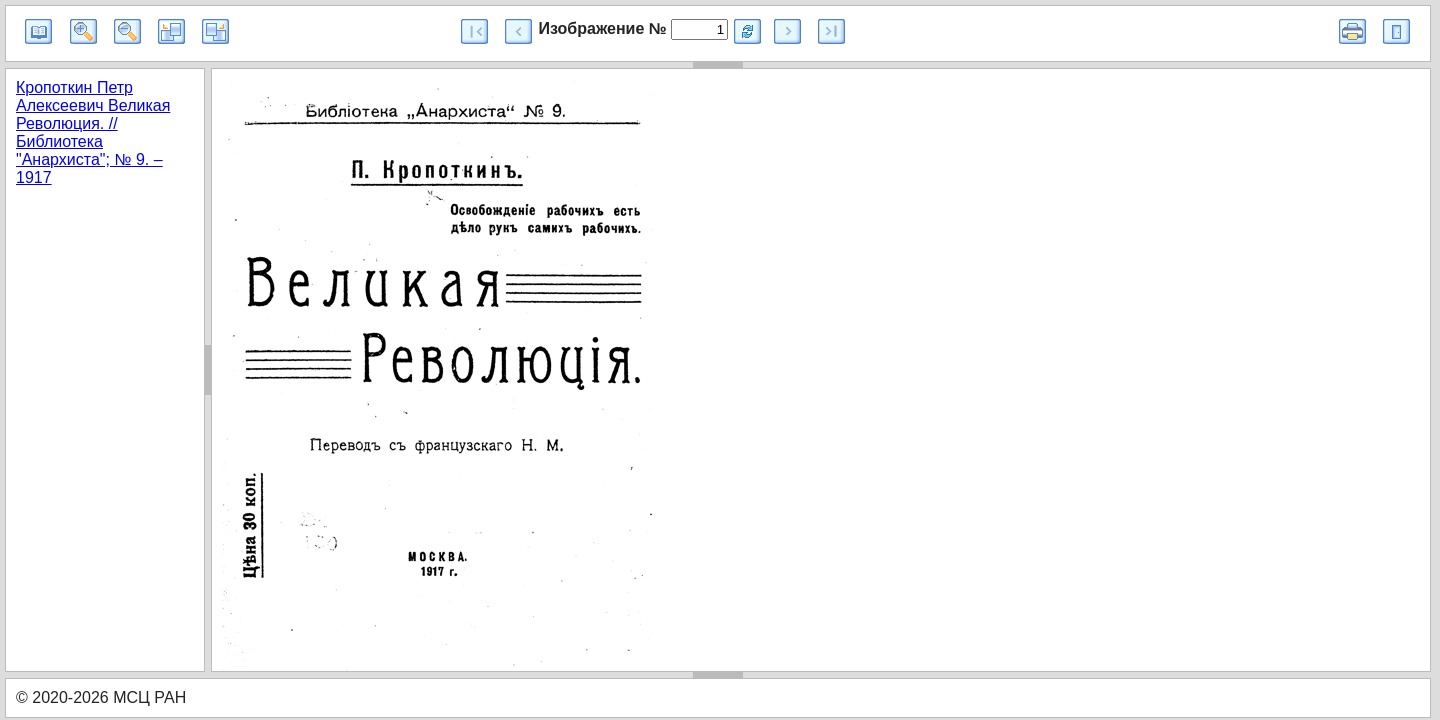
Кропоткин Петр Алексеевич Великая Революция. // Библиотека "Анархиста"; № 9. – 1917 (93, 132)
